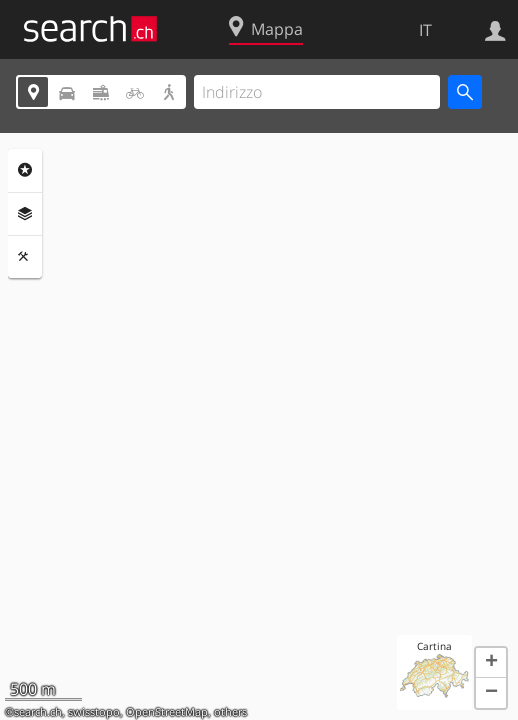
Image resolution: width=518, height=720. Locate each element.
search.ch (38, 712)
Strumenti (25, 257)
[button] (491, 663)
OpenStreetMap (167, 712)
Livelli (25, 214)
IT (425, 30)
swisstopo (94, 712)
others (230, 712)
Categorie (25, 170)
